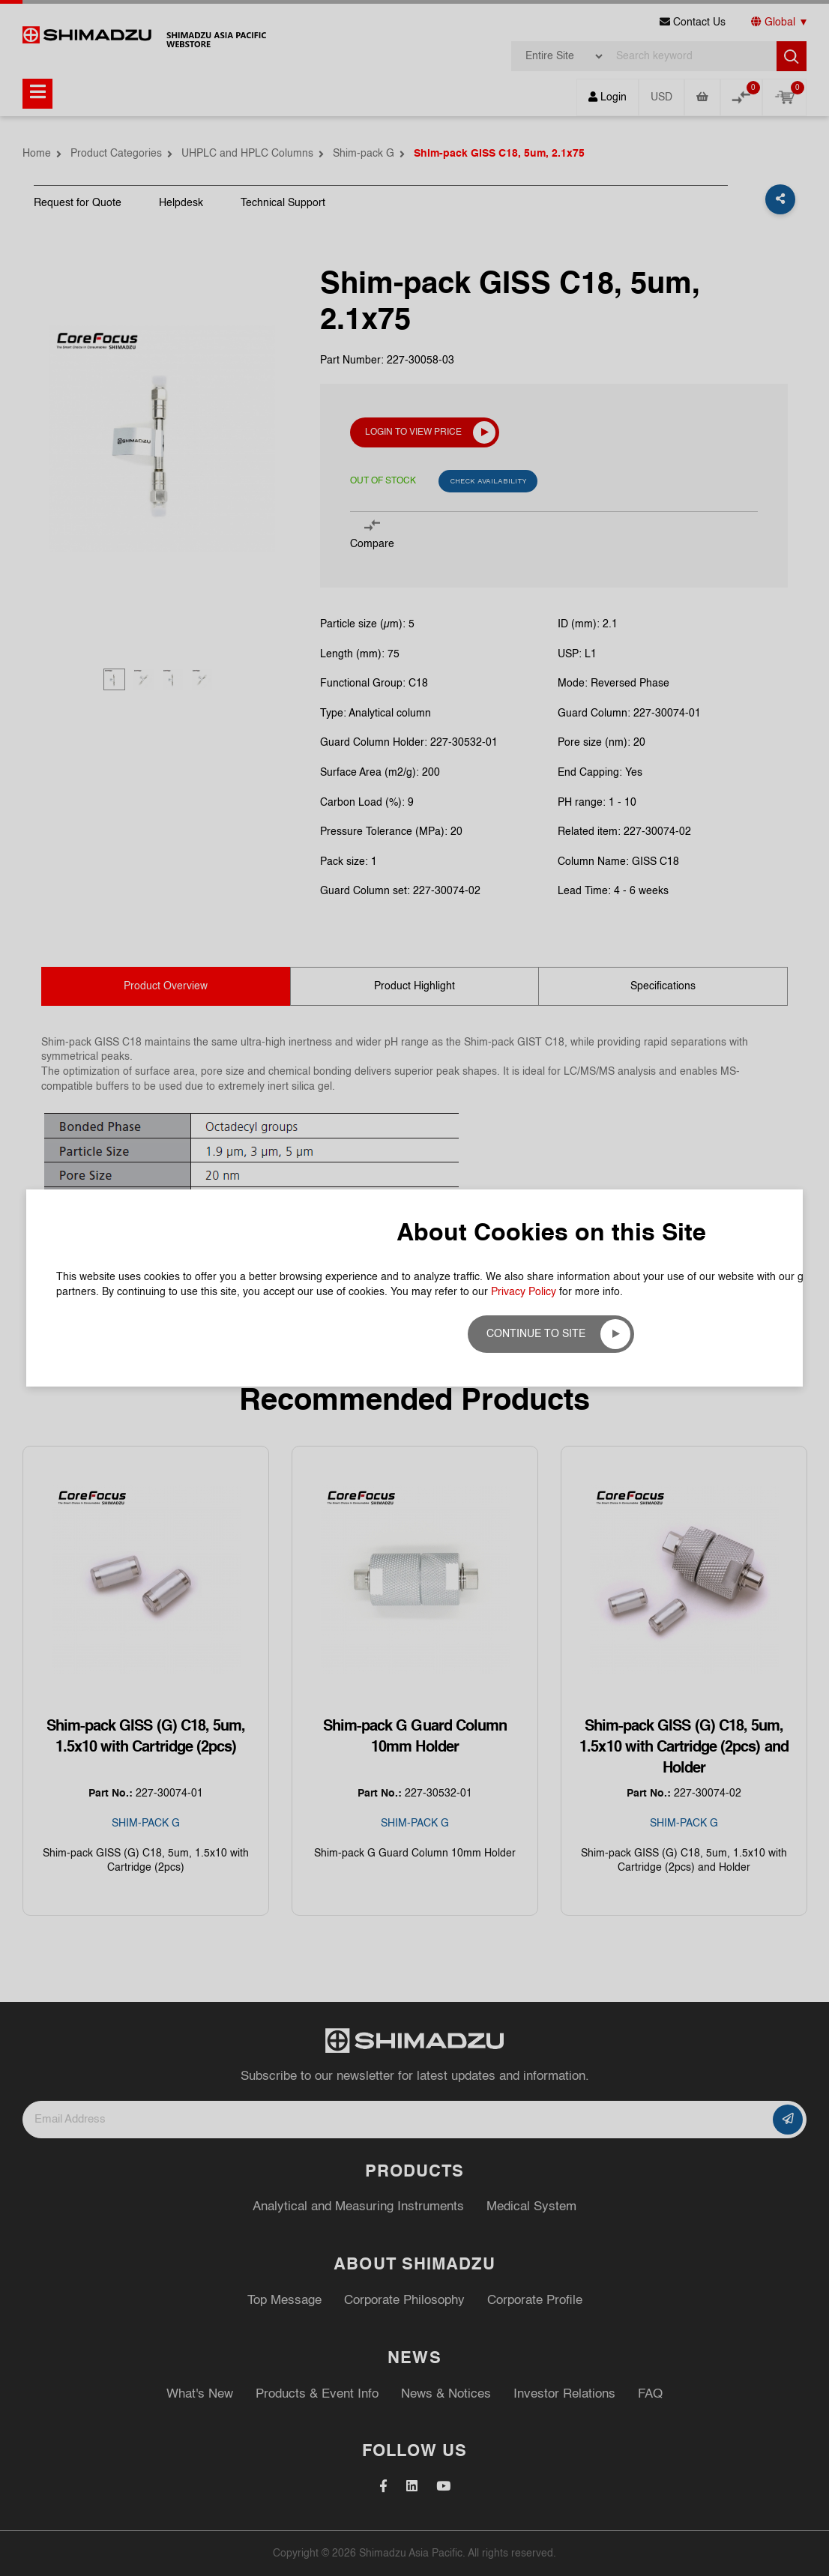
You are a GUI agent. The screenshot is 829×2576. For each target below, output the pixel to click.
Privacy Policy (523, 1292)
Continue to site (535, 1334)
